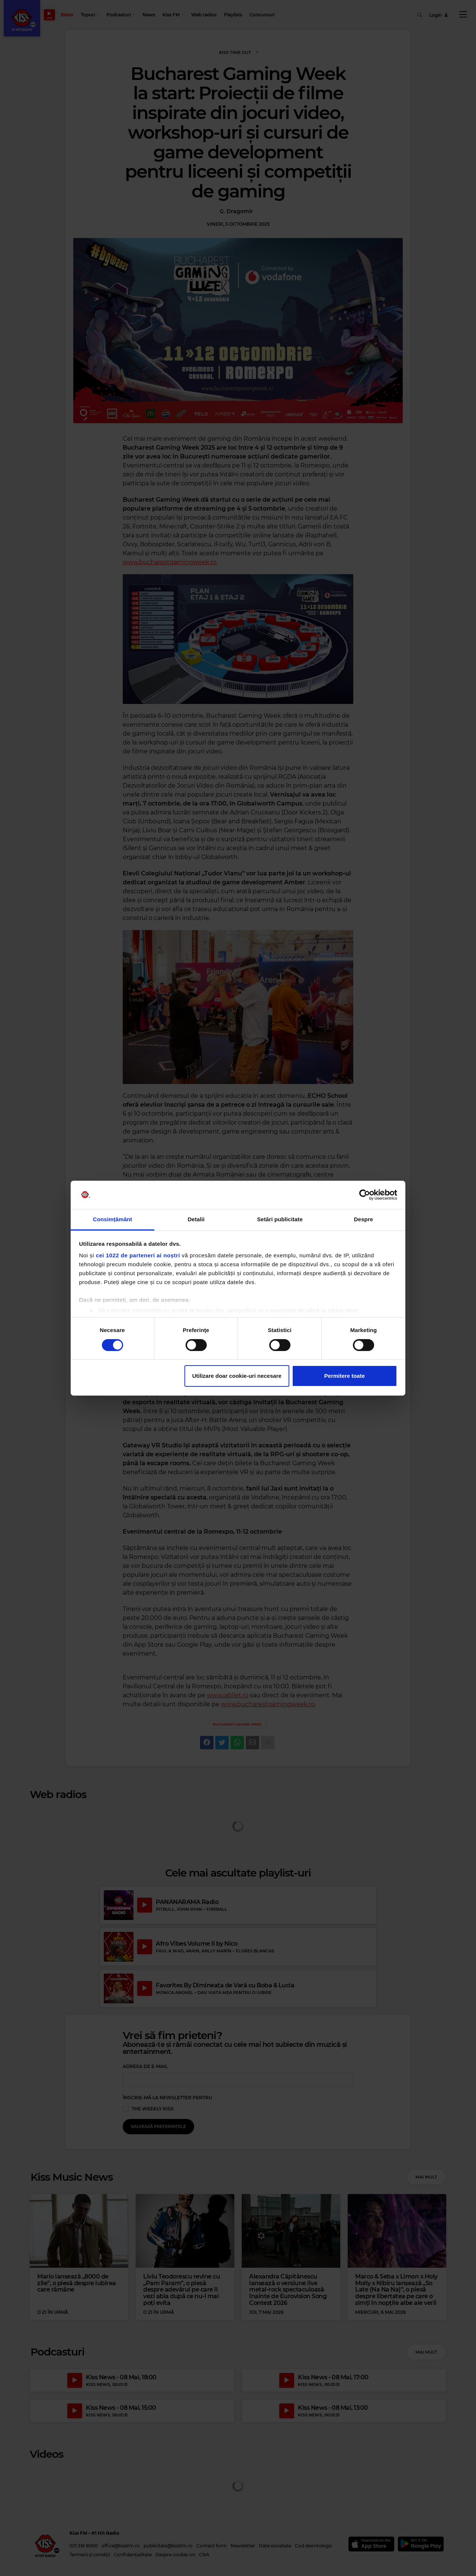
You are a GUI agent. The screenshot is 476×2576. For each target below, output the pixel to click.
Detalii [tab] (196, 1219)
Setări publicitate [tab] (280, 1219)
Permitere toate (344, 1376)
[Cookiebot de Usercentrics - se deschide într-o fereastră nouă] (364, 1194)
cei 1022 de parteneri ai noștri (138, 1255)
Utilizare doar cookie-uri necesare (237, 1376)
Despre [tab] (363, 1219)
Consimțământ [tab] (112, 1219)
